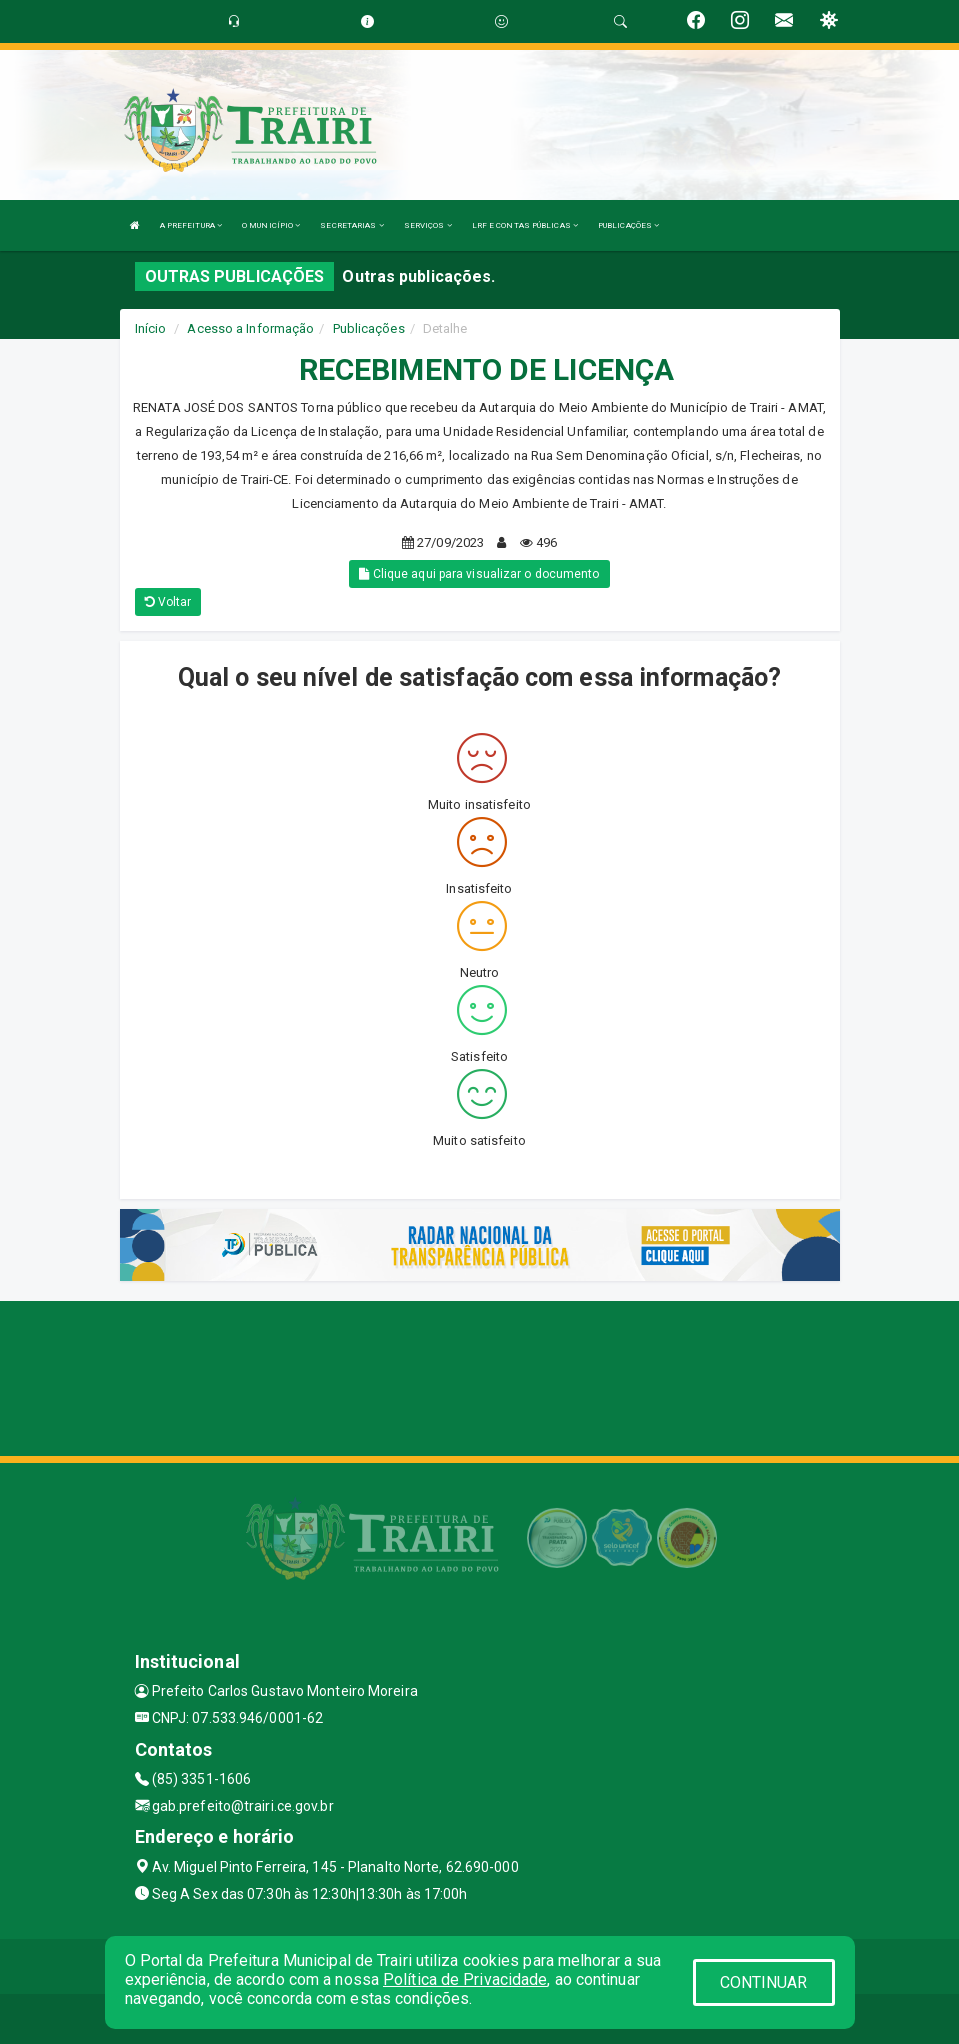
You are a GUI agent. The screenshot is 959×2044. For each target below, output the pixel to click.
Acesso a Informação (250, 328)
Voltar (168, 602)
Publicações (369, 328)
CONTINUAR (764, 1982)
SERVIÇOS (428, 225)
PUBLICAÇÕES (628, 225)
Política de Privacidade (465, 1979)
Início (151, 328)
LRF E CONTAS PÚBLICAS (525, 225)
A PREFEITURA (191, 225)
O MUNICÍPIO (271, 225)
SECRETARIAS (351, 225)
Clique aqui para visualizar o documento (479, 574)
